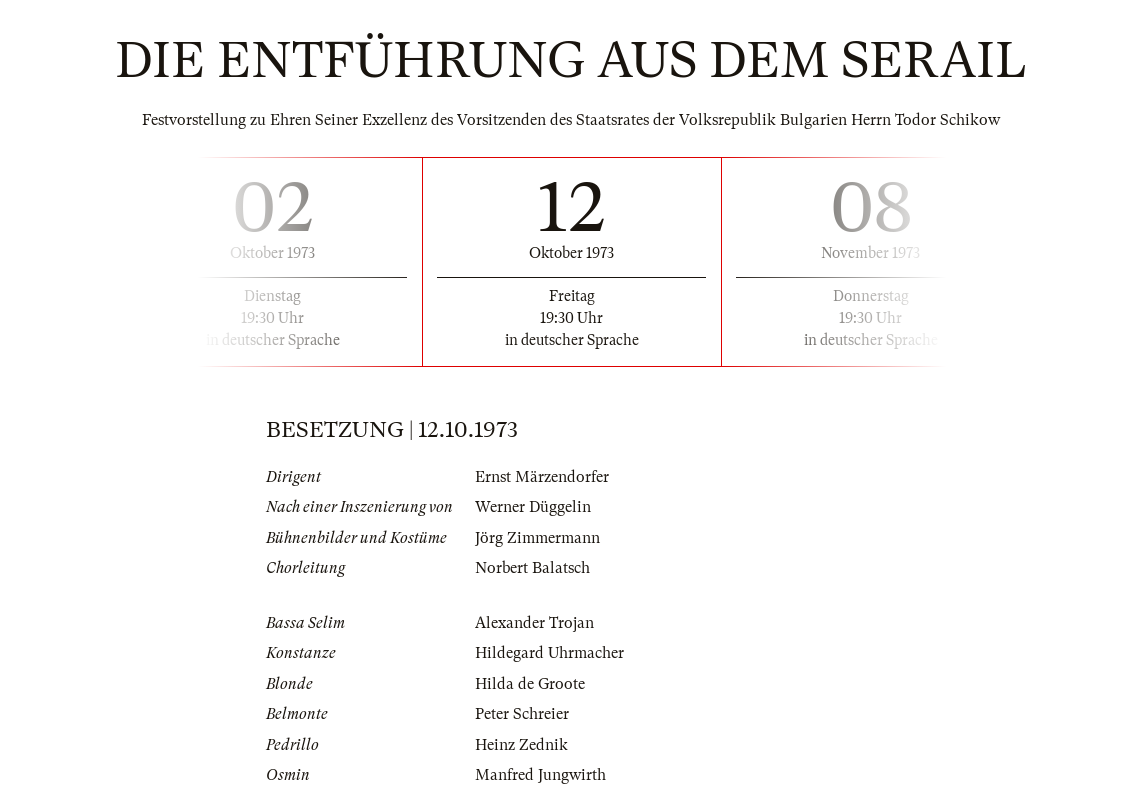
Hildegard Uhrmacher (549, 653)
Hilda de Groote (530, 684)
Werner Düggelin (533, 507)
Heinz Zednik (521, 745)
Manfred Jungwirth (540, 775)
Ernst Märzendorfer (542, 477)
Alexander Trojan (534, 623)
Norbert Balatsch (532, 568)
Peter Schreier (522, 714)
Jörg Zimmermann (537, 538)
